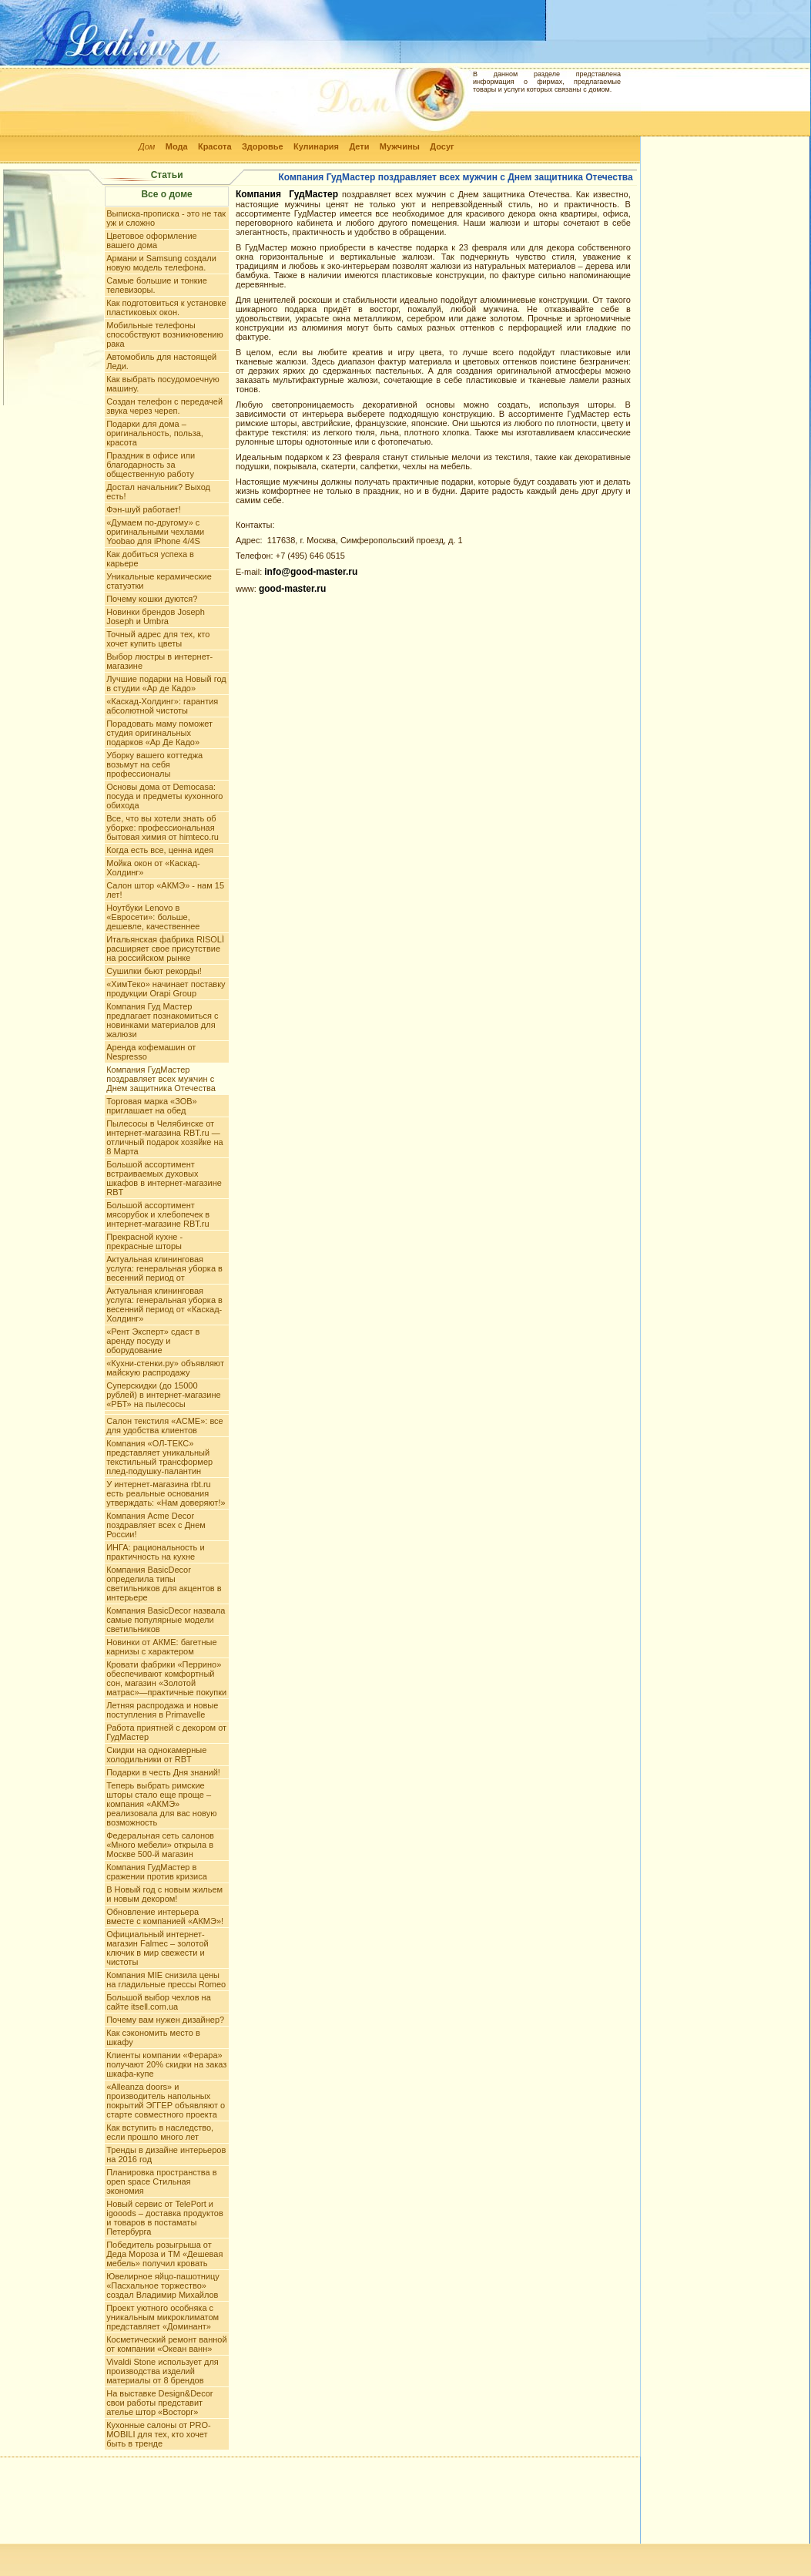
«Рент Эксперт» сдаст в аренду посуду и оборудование (152, 1341)
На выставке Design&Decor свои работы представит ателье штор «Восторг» (159, 2402)
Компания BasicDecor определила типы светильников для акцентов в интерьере (163, 1583)
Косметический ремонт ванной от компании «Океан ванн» (166, 2344)
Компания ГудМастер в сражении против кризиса (156, 1871)
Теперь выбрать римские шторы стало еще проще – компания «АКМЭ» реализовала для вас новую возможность (161, 1804)
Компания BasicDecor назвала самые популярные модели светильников (165, 1620)
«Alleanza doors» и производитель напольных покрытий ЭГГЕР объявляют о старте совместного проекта (165, 2100)
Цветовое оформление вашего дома (151, 240)
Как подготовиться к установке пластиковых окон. (166, 307)
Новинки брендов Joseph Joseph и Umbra (155, 616)
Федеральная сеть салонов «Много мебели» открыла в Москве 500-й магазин (160, 1845)
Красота (215, 146)
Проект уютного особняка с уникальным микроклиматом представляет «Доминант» (162, 2317)
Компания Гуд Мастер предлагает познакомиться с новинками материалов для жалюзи (162, 1020)
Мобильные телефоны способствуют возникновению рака (164, 334)
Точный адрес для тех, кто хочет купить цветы (157, 639)
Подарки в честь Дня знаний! (163, 1772)
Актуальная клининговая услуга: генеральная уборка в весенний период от (164, 1268)
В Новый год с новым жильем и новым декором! (164, 1894)
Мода (177, 146)
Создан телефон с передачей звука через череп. (164, 406)
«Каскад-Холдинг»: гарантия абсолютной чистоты (162, 706)
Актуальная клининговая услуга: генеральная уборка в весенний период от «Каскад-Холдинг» (164, 1304)
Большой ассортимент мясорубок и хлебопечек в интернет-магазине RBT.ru (157, 1214)
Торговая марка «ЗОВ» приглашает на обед (151, 1106)
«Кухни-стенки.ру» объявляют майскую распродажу (165, 1368)
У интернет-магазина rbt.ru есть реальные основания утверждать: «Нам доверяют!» (165, 1493)
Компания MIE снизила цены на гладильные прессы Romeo (166, 1979)
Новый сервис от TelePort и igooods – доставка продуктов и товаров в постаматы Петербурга (164, 2217)
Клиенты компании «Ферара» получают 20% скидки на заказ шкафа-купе (166, 2064)
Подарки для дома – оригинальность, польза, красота (154, 433)
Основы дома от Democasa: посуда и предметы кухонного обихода (164, 796)
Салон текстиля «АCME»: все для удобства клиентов (164, 1425)
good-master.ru (292, 588)
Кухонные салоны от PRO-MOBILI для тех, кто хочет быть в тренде (158, 2434)
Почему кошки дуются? (151, 598)
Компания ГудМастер (287, 194)
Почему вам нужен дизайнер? (165, 2019)
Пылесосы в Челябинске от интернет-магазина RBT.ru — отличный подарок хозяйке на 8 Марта (164, 1137)
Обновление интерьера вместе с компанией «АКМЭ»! (164, 1916)
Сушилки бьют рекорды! (154, 971)
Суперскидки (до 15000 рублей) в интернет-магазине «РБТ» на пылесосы (163, 1395)
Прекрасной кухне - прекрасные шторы (144, 1241)
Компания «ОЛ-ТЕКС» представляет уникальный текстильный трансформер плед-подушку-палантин (159, 1457)
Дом (147, 146)
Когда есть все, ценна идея (159, 850)
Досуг (442, 146)
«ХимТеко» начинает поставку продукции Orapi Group (165, 988)
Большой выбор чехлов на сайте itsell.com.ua (158, 2002)
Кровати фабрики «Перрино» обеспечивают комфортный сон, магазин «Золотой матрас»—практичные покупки (166, 1678)
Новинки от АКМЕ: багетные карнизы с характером (161, 1646)
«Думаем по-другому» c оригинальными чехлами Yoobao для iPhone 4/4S (155, 532)
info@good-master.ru (310, 571)
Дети (359, 146)
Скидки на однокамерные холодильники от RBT (156, 1754)
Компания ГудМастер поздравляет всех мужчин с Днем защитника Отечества (161, 1079)
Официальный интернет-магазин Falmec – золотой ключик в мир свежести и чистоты (157, 1947)
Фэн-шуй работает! (143, 509)
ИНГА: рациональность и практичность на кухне (155, 1552)
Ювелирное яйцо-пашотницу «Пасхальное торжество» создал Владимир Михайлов (163, 2285)
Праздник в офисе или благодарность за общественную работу (150, 465)
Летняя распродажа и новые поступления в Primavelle (162, 1710)
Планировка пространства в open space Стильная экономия (161, 2181)
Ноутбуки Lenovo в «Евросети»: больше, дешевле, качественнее (152, 917)
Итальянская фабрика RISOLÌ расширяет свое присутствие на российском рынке (165, 948)
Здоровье (262, 146)
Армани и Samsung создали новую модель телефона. (161, 263)
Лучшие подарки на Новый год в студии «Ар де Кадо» (166, 683)
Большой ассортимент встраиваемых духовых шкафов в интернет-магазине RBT (164, 1178)
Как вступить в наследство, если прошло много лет (159, 2132)
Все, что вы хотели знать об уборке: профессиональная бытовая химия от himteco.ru (162, 827)
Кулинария (316, 146)
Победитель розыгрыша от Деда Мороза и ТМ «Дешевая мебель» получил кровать (164, 2254)
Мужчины (400, 146)
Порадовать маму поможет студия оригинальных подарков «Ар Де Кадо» (159, 733)
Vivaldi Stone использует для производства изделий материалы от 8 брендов (162, 2371)
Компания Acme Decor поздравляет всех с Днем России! (156, 1525)
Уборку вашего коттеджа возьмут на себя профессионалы (154, 764)
